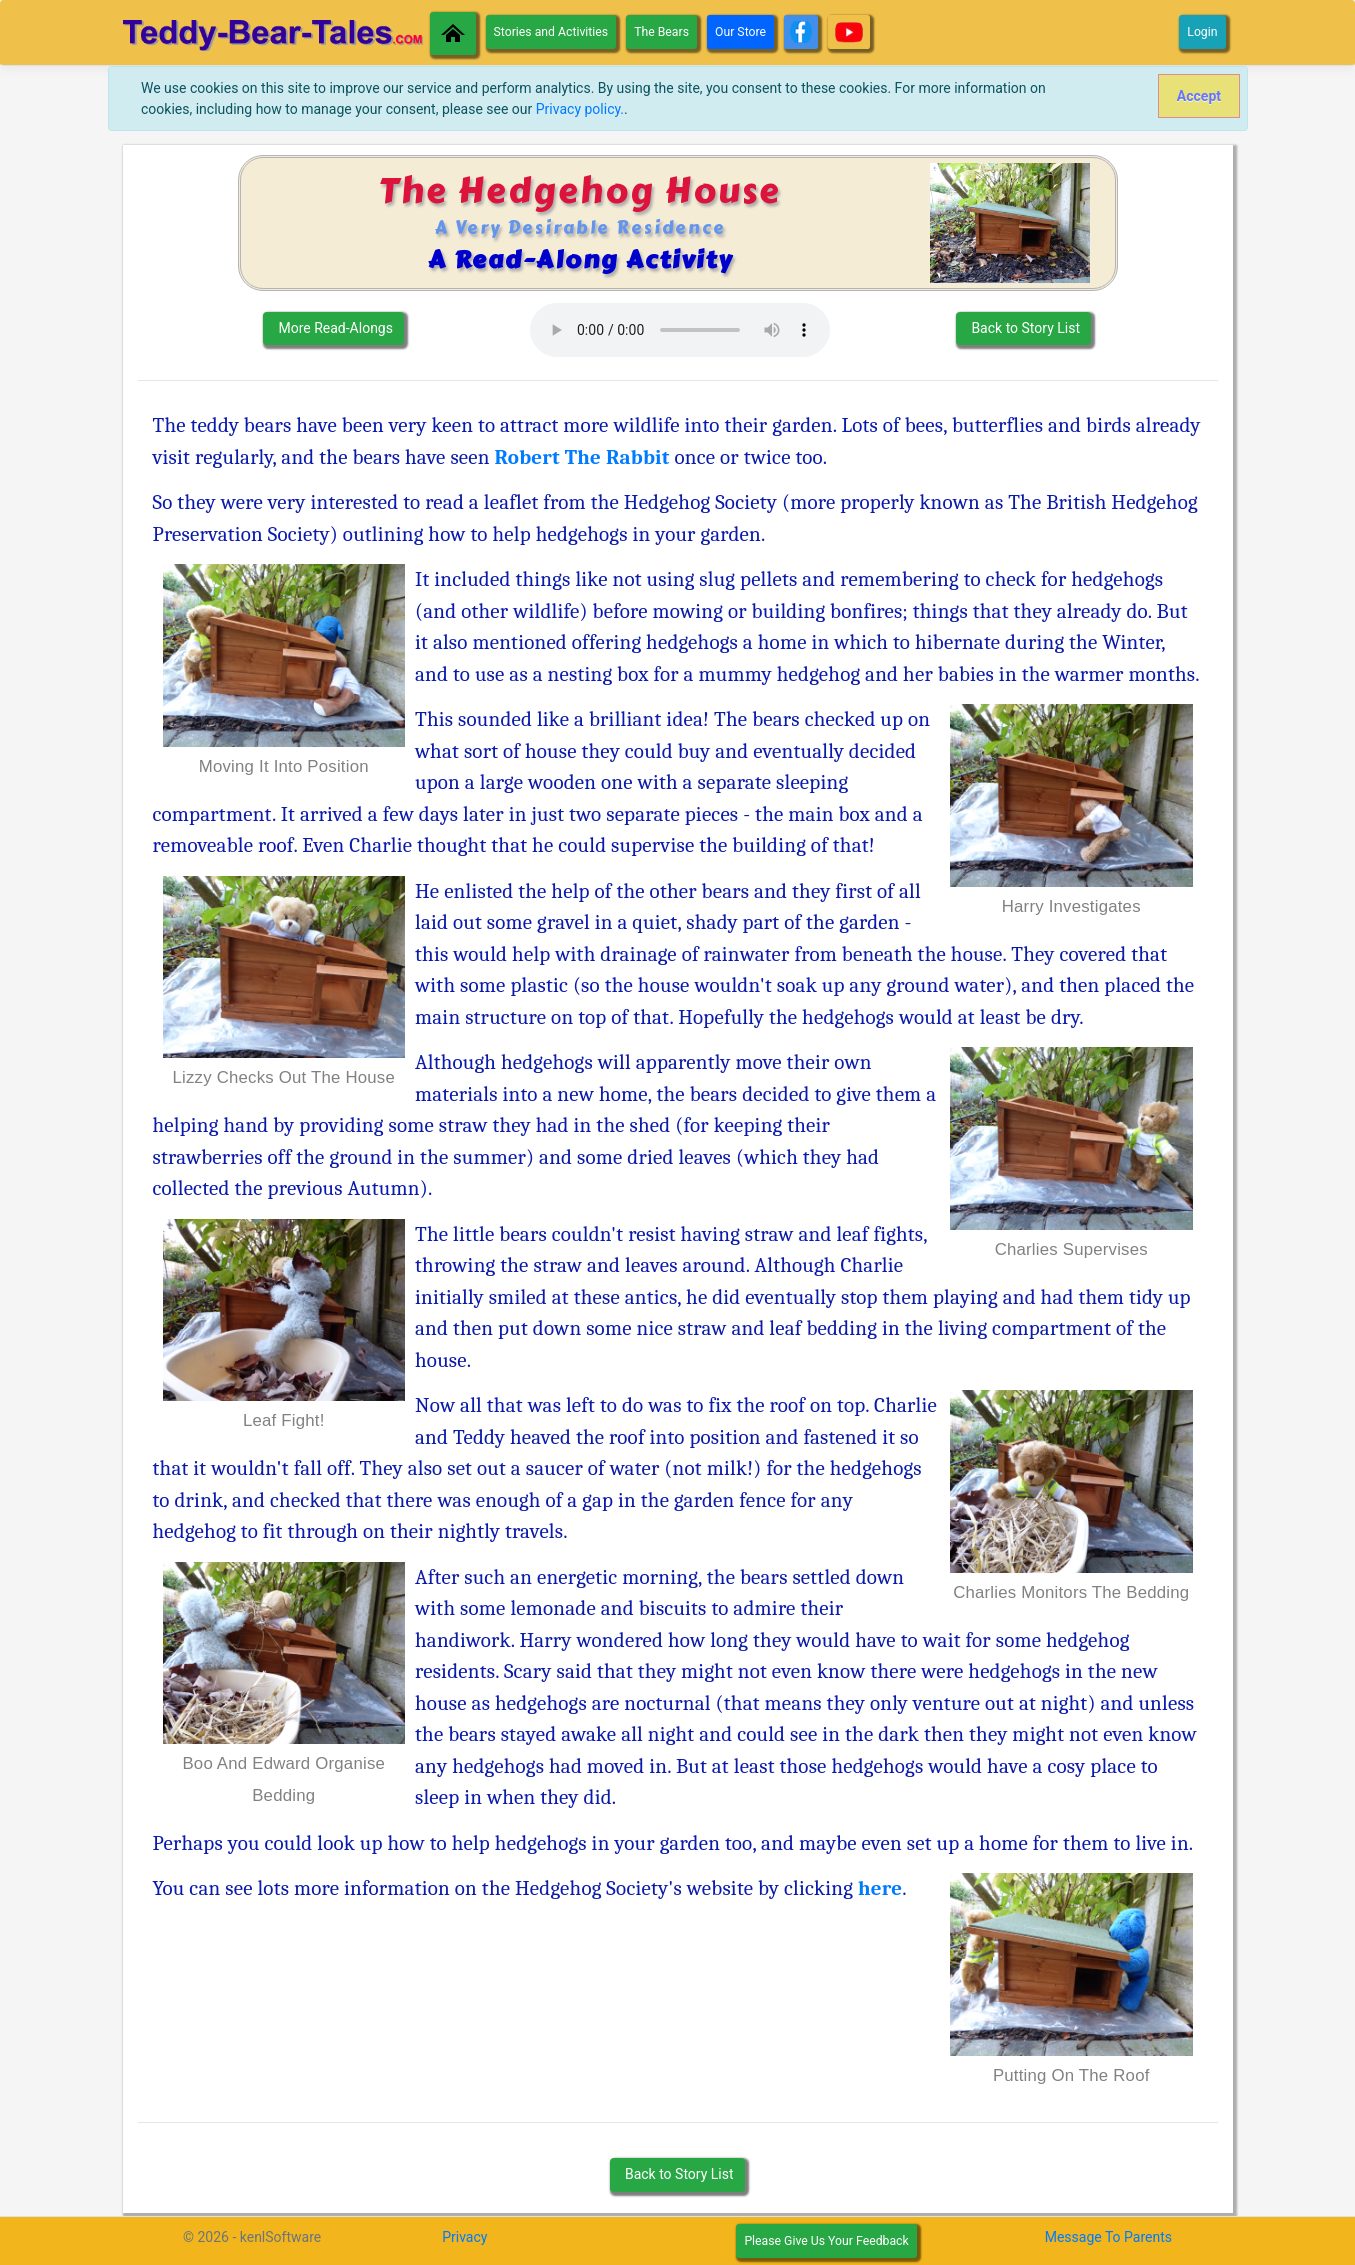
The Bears (661, 32)
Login (1202, 32)
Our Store (740, 32)
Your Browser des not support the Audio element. (680, 330)
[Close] (1198, 96)
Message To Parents (1108, 2237)
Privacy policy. (580, 109)
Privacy (464, 2237)
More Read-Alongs (334, 328)
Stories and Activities (551, 32)
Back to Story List (1024, 328)
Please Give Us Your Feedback (826, 2241)
